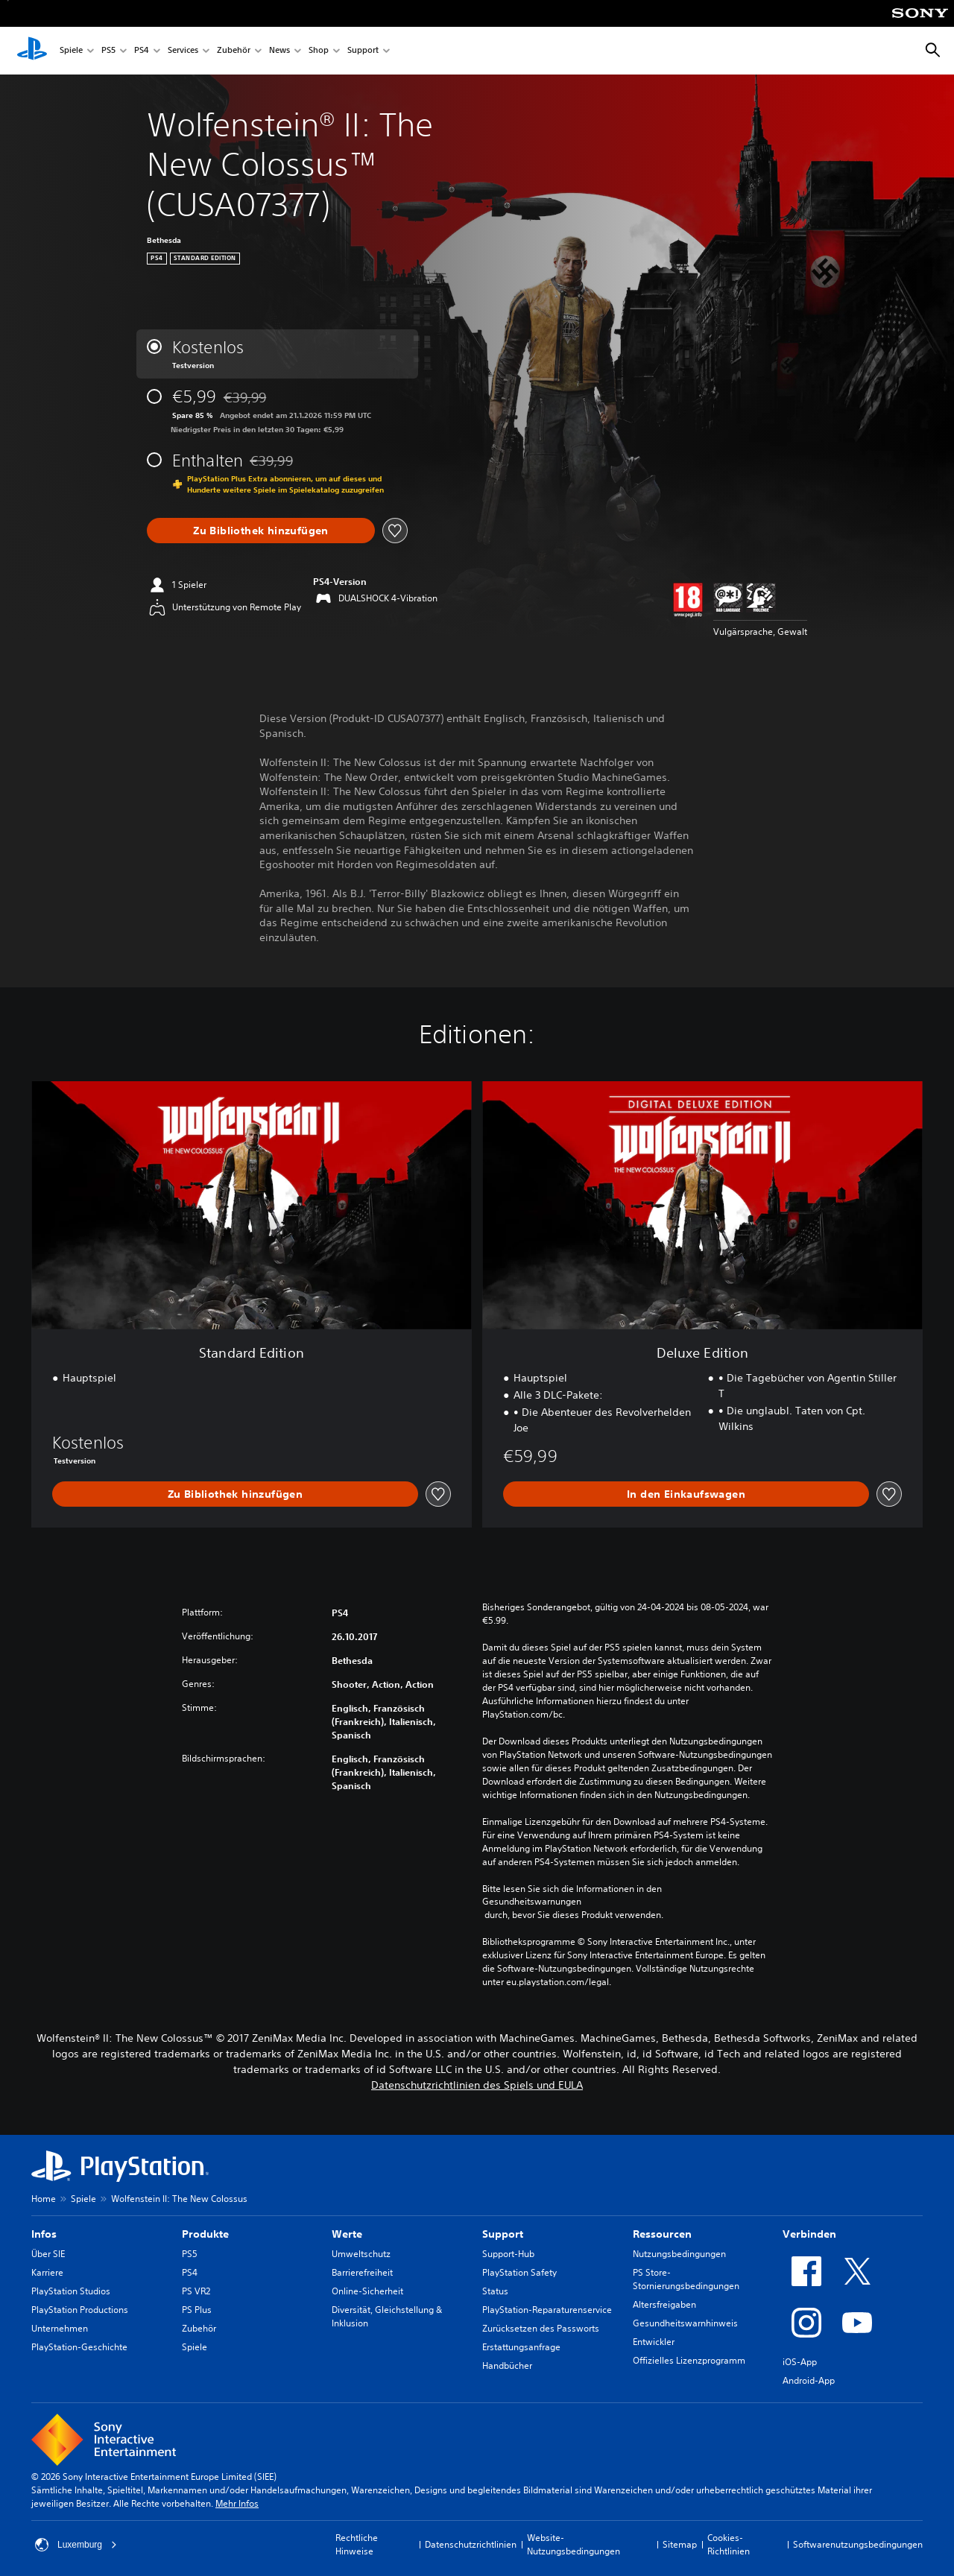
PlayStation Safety (519, 2272)
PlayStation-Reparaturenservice (547, 2309)
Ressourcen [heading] (662, 2234)
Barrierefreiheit (362, 2272)
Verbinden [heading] (809, 2234)
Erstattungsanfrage (521, 2347)
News (279, 51)
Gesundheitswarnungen (531, 1902)
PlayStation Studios (70, 2291)
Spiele (71, 51)
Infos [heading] (44, 2234)
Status (495, 2291)
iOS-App (800, 2361)
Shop (319, 51)
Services (183, 51)
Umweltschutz (361, 2253)
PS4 (141, 51)
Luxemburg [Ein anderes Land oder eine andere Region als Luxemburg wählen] (76, 2544)
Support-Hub (508, 2253)
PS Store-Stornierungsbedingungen (686, 2279)
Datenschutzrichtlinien (471, 2544)
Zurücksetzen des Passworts (540, 2328)
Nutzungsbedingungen (679, 2253)
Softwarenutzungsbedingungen (858, 2544)
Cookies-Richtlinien (728, 2544)
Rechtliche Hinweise (356, 2544)
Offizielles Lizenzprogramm (689, 2360)
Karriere (47, 2272)
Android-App (809, 2380)
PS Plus (197, 2309)
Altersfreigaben (664, 2304)
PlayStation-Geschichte (79, 2347)
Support (363, 51)
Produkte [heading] (205, 2234)
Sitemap (680, 2544)
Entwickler (654, 2341)
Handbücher (507, 2365)
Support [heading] (502, 2234)
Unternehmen (59, 2328)
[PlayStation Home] (32, 51)
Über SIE (48, 2253)
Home (43, 2198)
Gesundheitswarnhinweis (685, 2323)
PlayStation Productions (79, 2309)
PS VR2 (196, 2291)
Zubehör (233, 51)
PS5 (108, 51)
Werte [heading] (347, 2234)
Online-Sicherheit (367, 2291)
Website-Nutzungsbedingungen (573, 2544)
